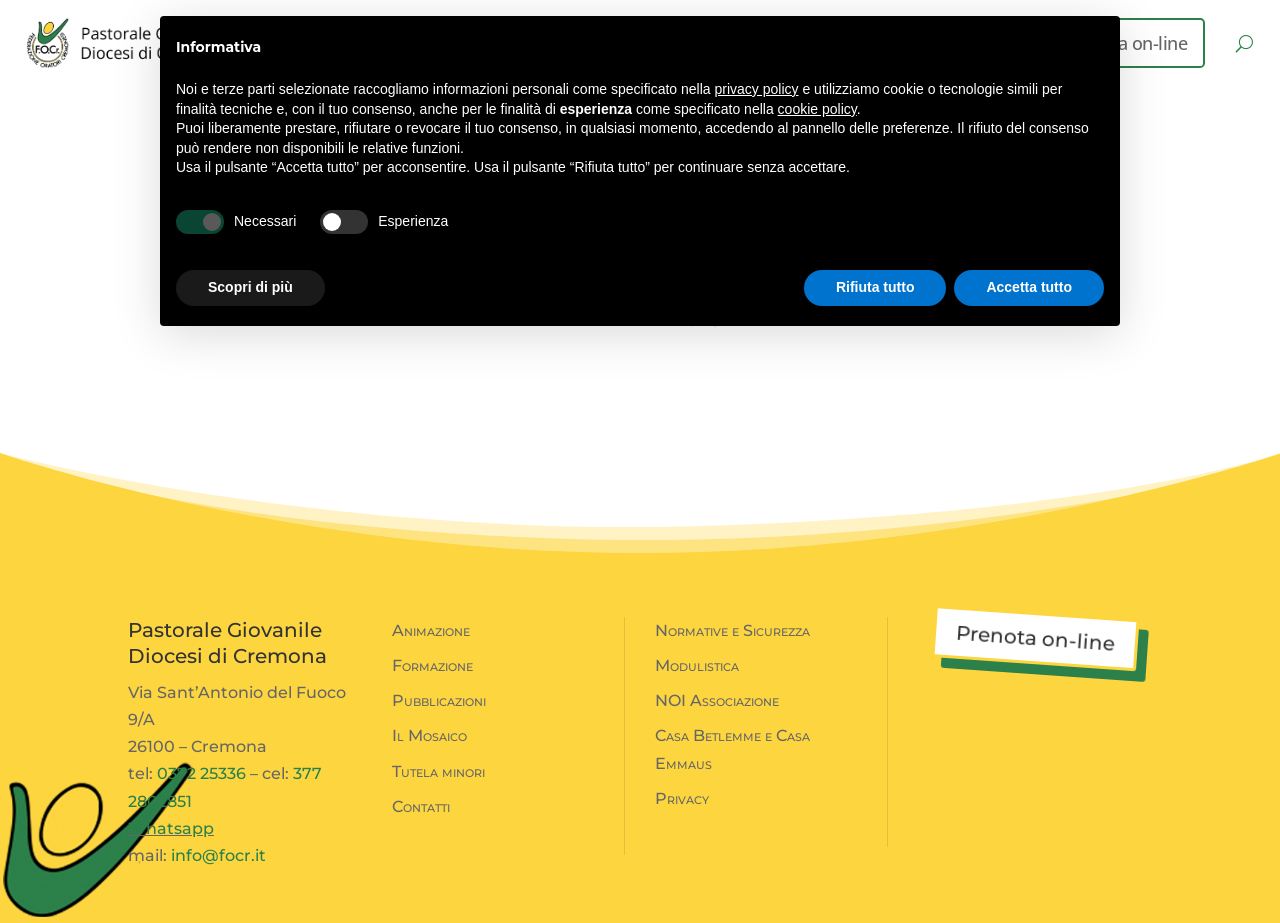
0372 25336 (201, 773)
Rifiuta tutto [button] (875, 287)
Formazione (432, 665)
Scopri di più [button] (250, 287)
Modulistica (697, 665)
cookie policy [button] (817, 109)
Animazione (431, 630)
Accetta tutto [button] (1029, 287)
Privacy (682, 798)
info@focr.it (218, 855)
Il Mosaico (429, 735)
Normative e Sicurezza (732, 630)
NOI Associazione (717, 700)
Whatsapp (171, 828)
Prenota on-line (1035, 638)
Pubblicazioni (439, 700)
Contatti (421, 806)
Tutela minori (438, 771)
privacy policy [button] (757, 89)
